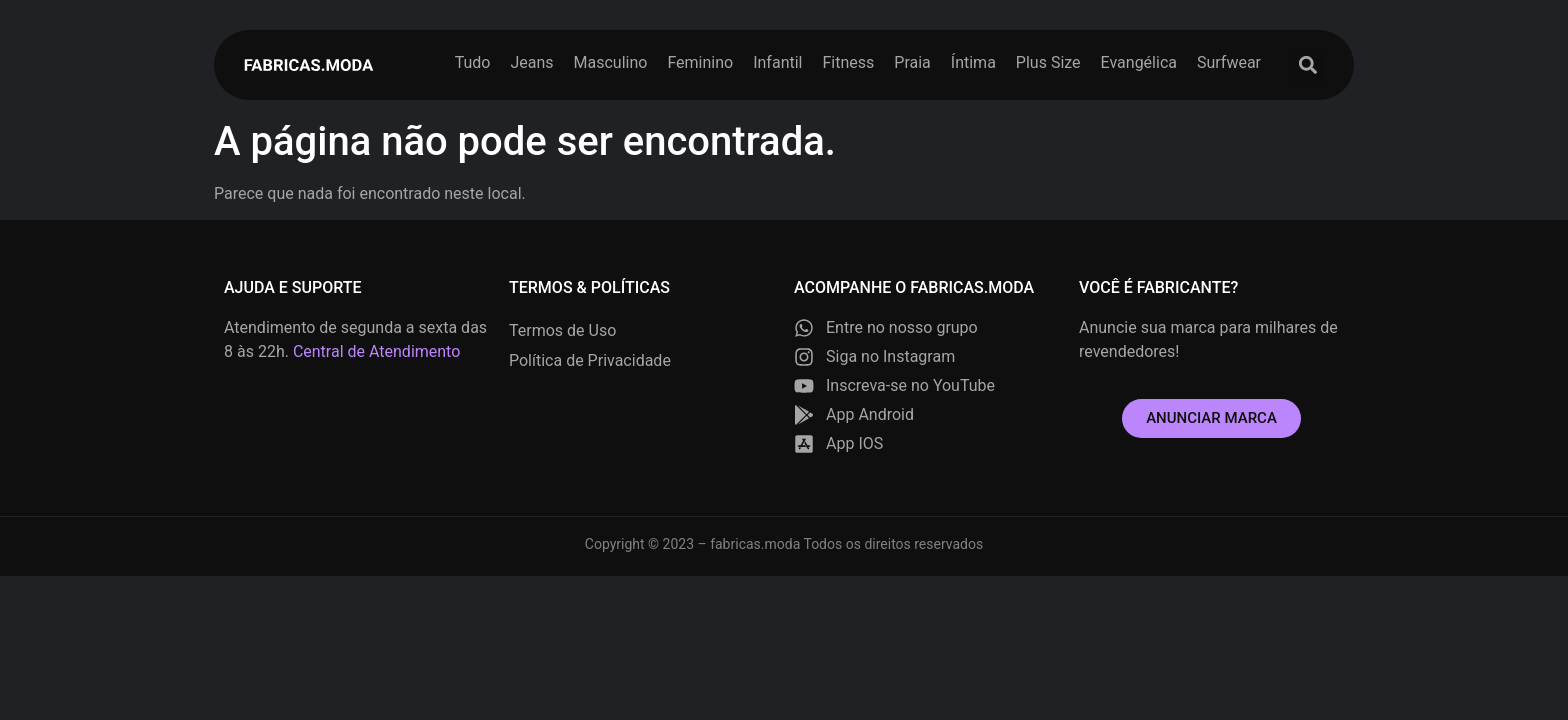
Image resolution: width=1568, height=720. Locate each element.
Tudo (473, 62)
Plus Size (1048, 62)
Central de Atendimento (376, 351)
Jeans (531, 62)
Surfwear (1229, 62)
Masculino (611, 62)
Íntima (973, 62)
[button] (1307, 65)
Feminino (700, 62)
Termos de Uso (562, 330)
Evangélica (1139, 62)
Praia (912, 62)
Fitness (848, 62)
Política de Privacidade (590, 360)
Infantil (777, 62)
